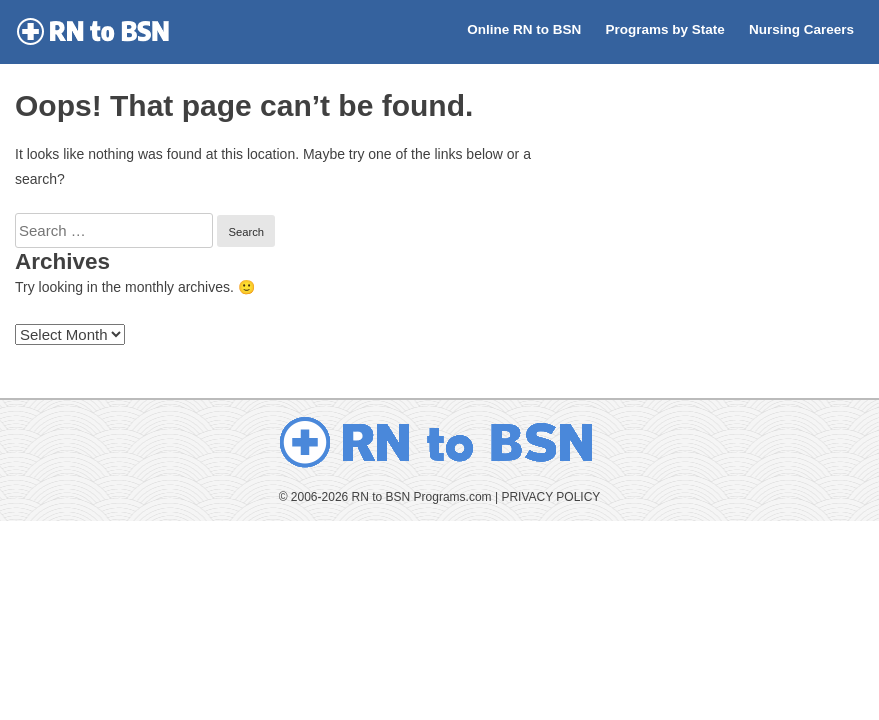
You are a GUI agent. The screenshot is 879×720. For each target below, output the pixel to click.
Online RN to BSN (524, 29)
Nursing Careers (801, 29)
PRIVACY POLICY (550, 497)
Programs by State (664, 29)
